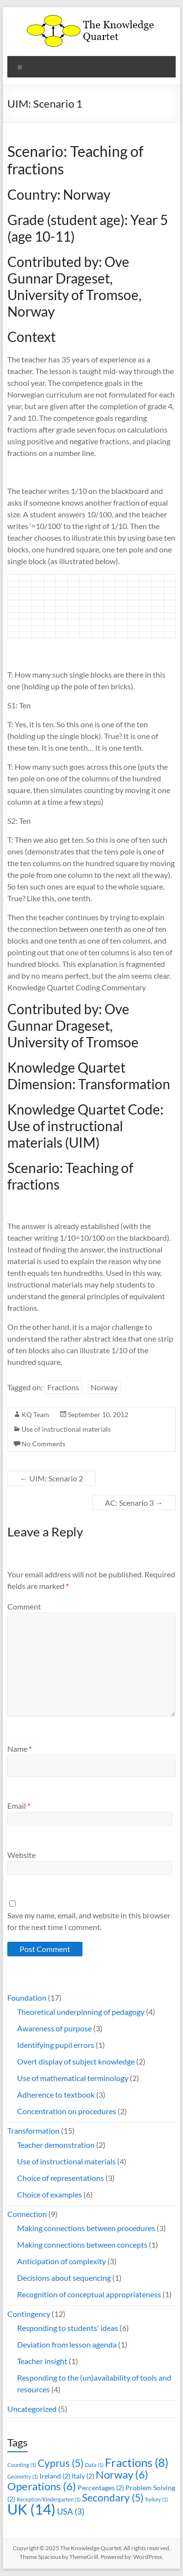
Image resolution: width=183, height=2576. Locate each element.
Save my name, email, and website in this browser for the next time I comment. (88, 1921)
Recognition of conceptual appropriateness (89, 2294)
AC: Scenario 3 (134, 1502)
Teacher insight (42, 2361)
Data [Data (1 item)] (94, 2465)
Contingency (28, 2313)
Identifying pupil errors (55, 2044)
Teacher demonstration (56, 2144)
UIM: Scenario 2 (51, 1478)
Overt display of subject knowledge (76, 2061)
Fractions (63, 1387)
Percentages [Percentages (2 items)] (101, 2487)
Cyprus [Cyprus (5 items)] (60, 2463)
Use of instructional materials (66, 1429)
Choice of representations (60, 2177)
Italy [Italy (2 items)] (83, 2476)
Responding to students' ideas (67, 2327)
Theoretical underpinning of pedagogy (80, 2011)
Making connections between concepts (82, 2244)
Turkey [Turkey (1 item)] (156, 2499)
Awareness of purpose (54, 2028)
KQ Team (35, 1414)
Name (19, 1748)
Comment (24, 1606)
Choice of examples (49, 2194)
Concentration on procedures (66, 2111)
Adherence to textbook (56, 2094)
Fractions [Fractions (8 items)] (136, 2462)
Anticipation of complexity (61, 2261)
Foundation (26, 1997)
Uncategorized (32, 2408)
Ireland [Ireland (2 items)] (55, 2476)
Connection (27, 2213)
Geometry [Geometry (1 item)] (22, 2476)
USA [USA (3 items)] (70, 2511)
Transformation (33, 2130)
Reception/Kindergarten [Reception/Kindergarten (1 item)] (49, 2499)
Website (21, 1854)
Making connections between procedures (86, 2228)
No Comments (43, 1444)
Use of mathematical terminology (72, 2078)
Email (18, 1805)
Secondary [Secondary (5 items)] (112, 2497)
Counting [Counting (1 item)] (21, 2465)
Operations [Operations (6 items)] (41, 2486)
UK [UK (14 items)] (31, 2509)
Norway (104, 1387)
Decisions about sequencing (64, 2277)
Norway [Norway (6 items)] (122, 2474)
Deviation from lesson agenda (67, 2344)
